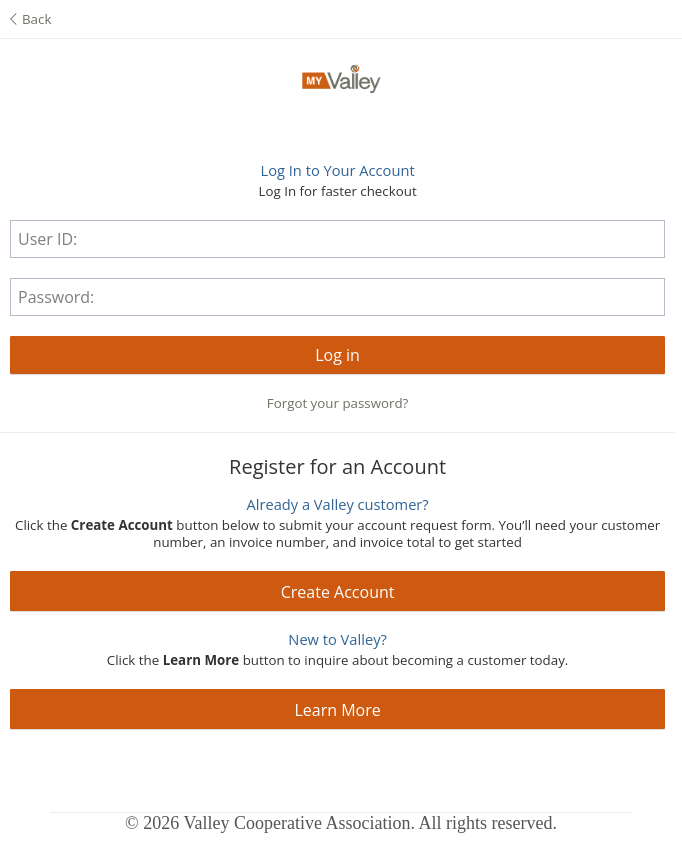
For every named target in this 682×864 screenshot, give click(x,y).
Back (30, 19)
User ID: (47, 239)
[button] (337, 355)
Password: (56, 297)
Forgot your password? (338, 403)
